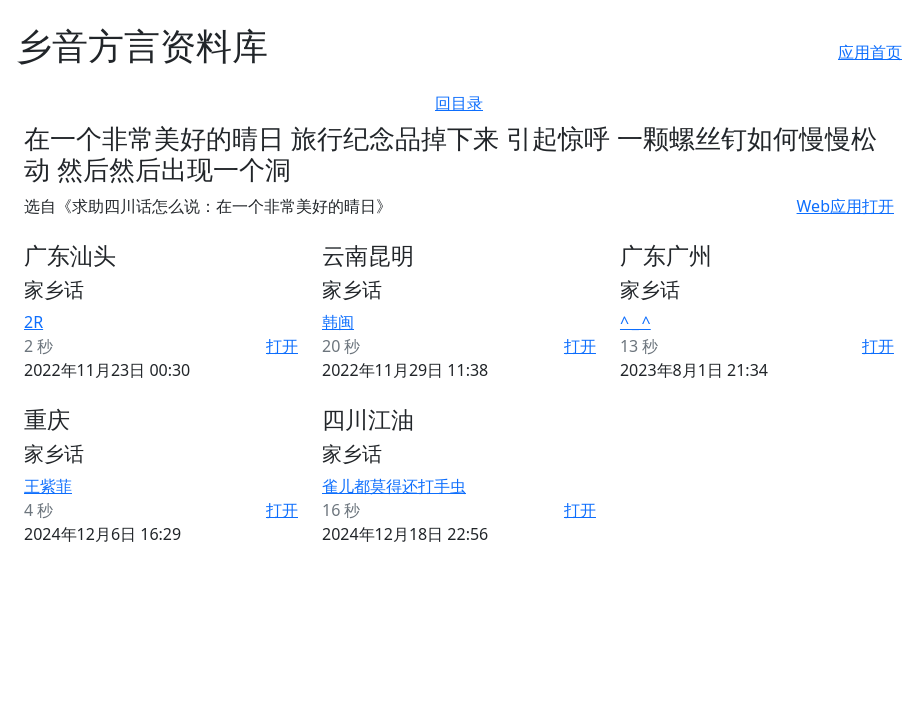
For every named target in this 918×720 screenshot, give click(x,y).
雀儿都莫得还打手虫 (394, 486)
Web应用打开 (845, 206)
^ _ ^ (635, 322)
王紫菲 (48, 486)
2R (33, 322)
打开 (282, 346)
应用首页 (870, 52)
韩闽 (338, 322)
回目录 (459, 103)
